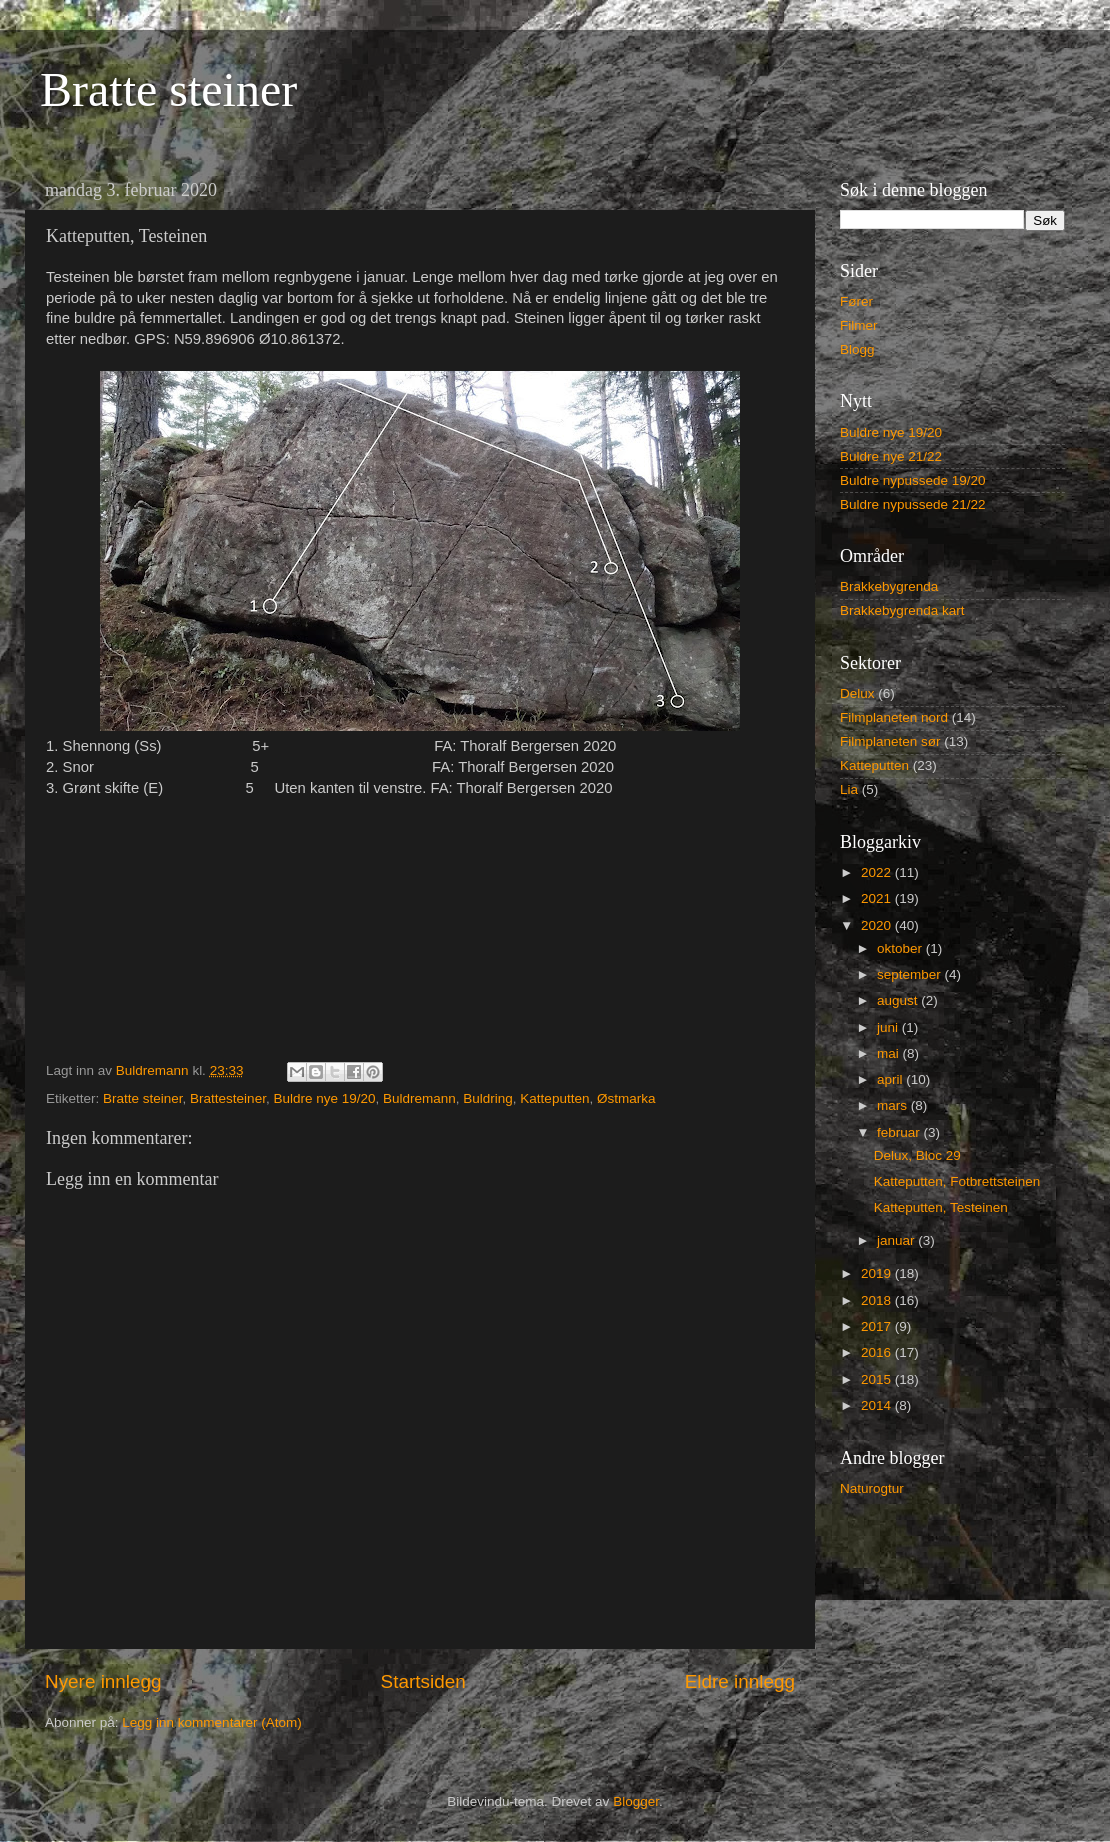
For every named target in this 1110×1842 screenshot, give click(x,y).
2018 (878, 1300)
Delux (857, 693)
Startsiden (423, 1681)
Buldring (488, 1098)
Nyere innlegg (103, 1681)
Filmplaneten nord (894, 717)
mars (894, 1105)
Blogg (857, 349)
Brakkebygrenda (889, 586)
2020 (878, 925)
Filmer (859, 325)
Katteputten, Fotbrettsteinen (957, 1181)
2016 (878, 1352)
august (899, 1000)
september (911, 974)
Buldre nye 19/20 (324, 1098)
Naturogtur (872, 1488)
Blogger (636, 1801)
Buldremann (419, 1098)
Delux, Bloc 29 (917, 1155)
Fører (856, 301)
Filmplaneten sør (890, 741)
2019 (878, 1273)
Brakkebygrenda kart (902, 610)
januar (897, 1240)
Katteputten (554, 1098)
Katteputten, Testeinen (941, 1207)
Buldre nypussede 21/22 (913, 504)
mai (890, 1053)
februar (900, 1132)
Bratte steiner (168, 89)
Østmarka (626, 1098)
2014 (878, 1405)
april (891, 1079)
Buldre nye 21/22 (891, 456)
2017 (878, 1326)
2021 (878, 898)
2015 (878, 1379)
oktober (901, 948)
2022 (878, 872)
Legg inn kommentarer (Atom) (211, 1722)
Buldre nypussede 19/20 (913, 480)
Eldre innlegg (740, 1681)
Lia (849, 789)
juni (889, 1027)
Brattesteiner (228, 1098)
